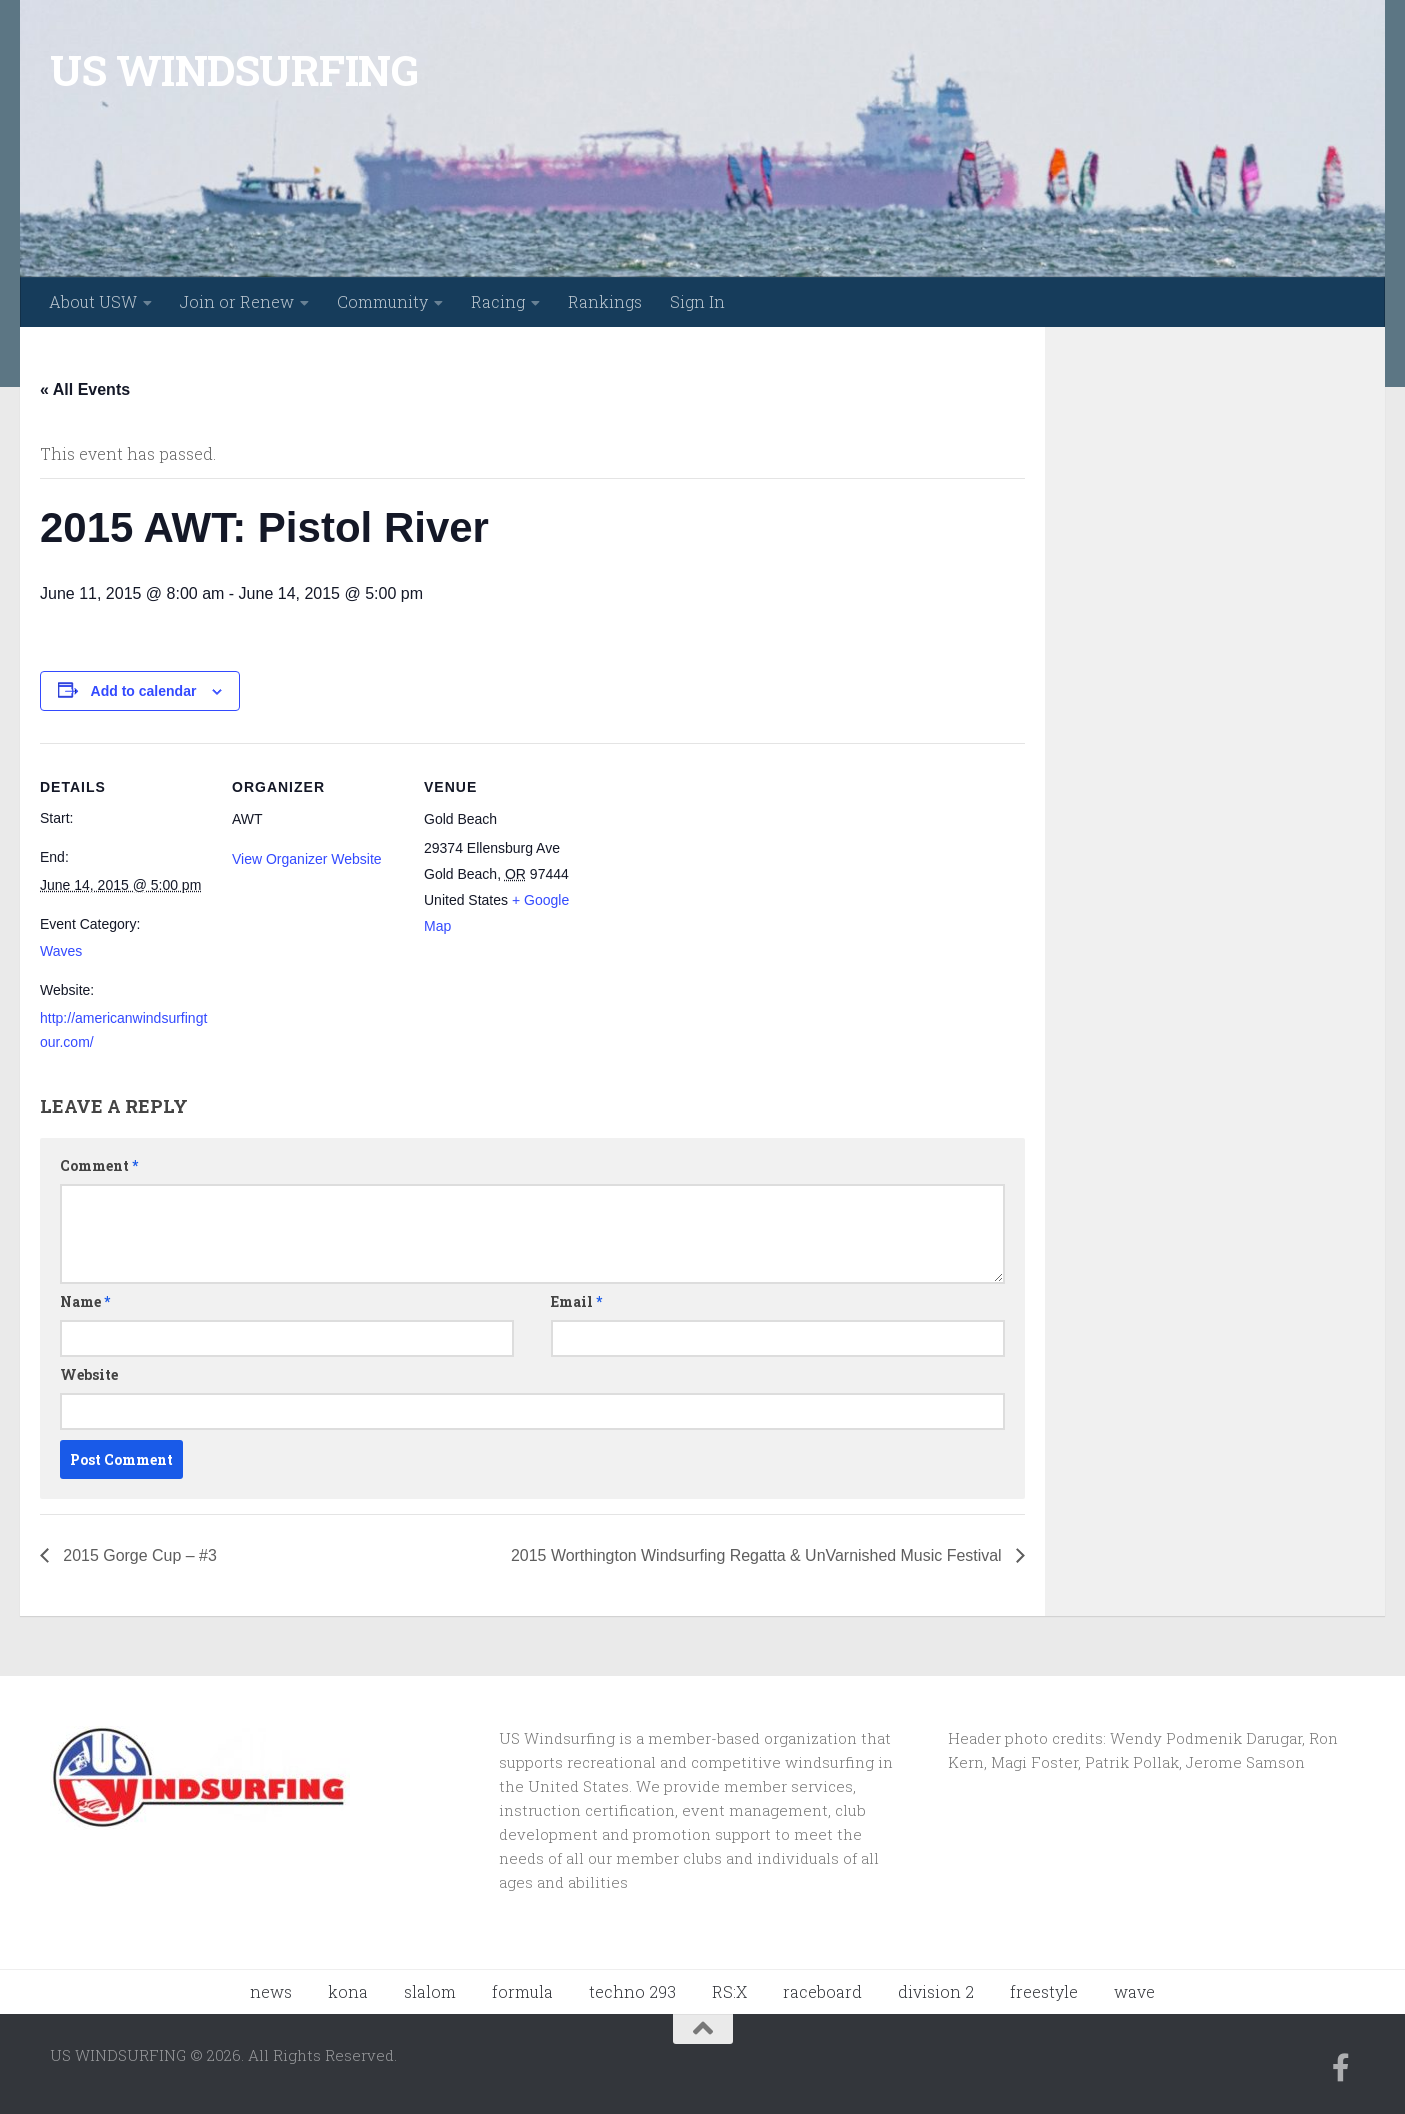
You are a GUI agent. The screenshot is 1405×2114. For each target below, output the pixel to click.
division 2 (936, 1991)
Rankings (605, 301)
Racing (498, 301)
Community (382, 301)
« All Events (85, 389)
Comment (99, 1165)
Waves (61, 951)
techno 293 (632, 1991)
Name (85, 1301)
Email (576, 1301)
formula (522, 1991)
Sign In (697, 301)
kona (348, 1991)
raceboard (822, 1991)
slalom (430, 1991)
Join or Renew (237, 301)
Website (89, 1374)
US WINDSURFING (234, 69)
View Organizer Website (307, 859)
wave (1134, 1991)
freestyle (1044, 1991)
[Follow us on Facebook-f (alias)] (1341, 2068)
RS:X (729, 1991)
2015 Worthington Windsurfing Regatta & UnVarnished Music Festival (757, 1555)
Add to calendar (144, 691)
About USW (93, 301)
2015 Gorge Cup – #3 (138, 1555)
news (271, 1991)
